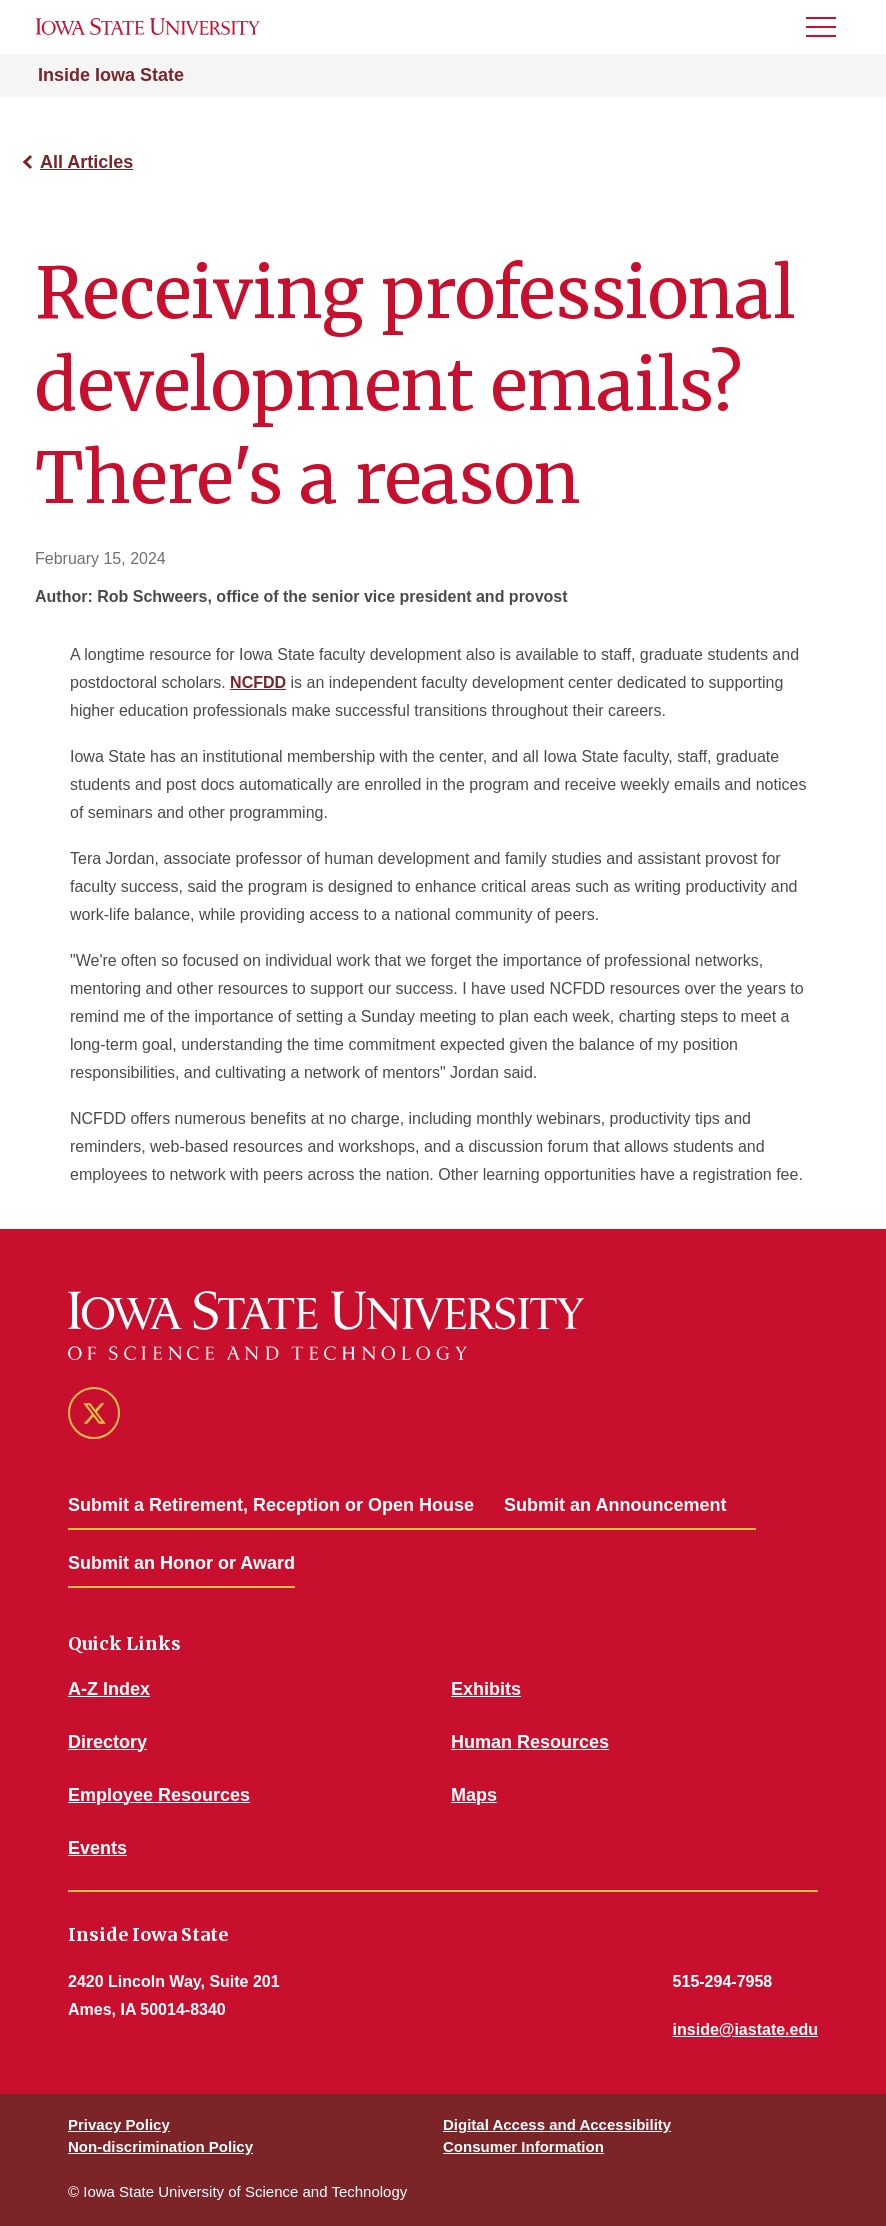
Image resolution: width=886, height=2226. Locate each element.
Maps (474, 1795)
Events (97, 1848)
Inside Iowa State (111, 75)
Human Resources (530, 1742)
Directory (107, 1742)
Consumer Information (523, 2146)
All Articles (86, 162)
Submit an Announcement (615, 1505)
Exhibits (486, 1689)
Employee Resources (159, 1795)
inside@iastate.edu (745, 2029)
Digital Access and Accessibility (557, 2124)
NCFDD (258, 682)
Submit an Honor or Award (181, 1563)
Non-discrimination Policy (160, 2146)
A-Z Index (109, 1689)
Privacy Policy (119, 2124)
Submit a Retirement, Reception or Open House (271, 1505)
